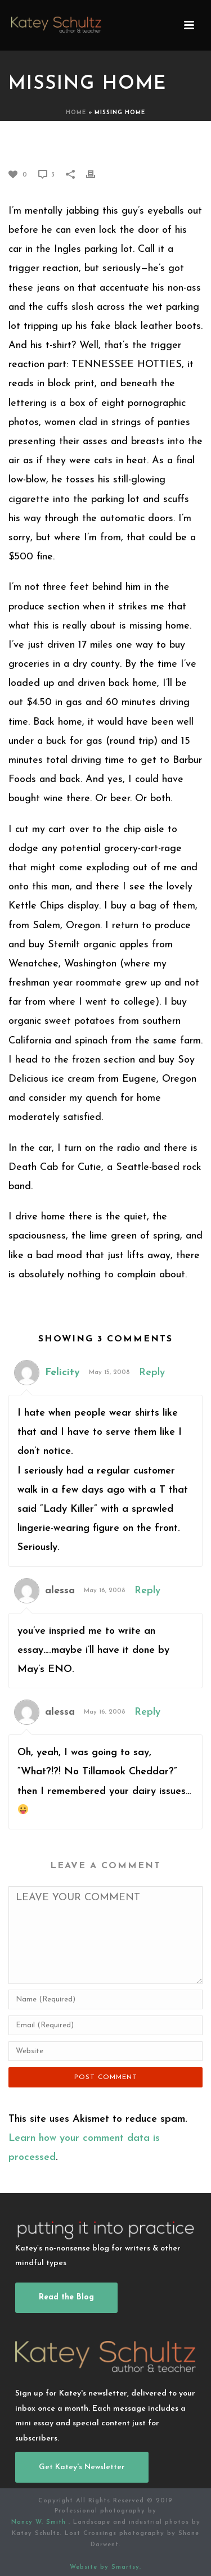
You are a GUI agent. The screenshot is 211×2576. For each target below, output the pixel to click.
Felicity (62, 1372)
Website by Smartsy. (105, 2567)
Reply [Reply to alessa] (147, 1590)
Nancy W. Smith (40, 2522)
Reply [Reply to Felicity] (152, 1372)
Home (76, 113)
